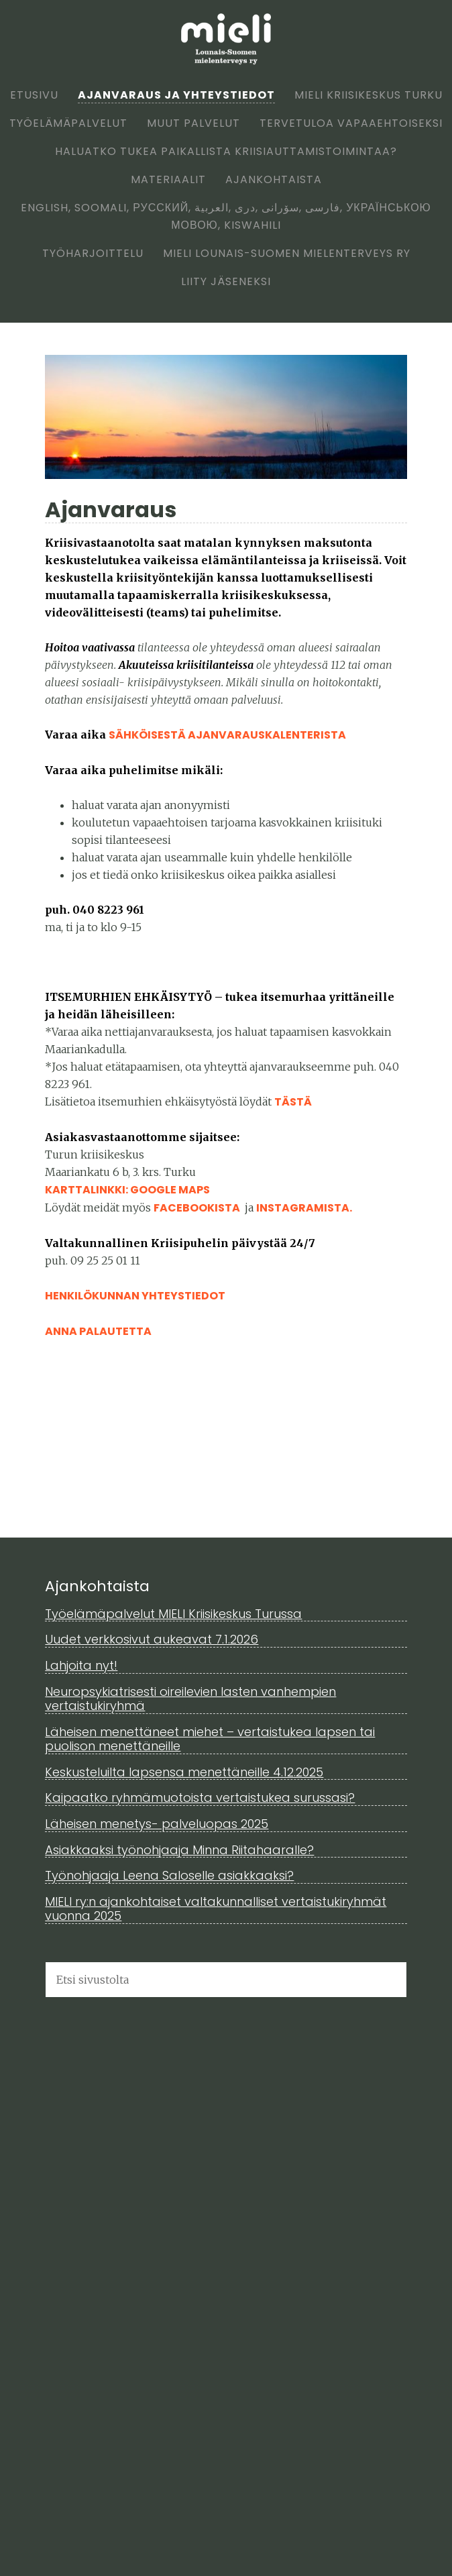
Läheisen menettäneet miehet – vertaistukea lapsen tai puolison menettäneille (210, 1739)
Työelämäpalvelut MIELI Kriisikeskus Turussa (173, 1613)
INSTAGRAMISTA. (304, 1208)
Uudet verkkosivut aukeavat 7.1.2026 (151, 1639)
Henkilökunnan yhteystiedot (135, 1295)
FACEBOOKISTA (198, 1208)
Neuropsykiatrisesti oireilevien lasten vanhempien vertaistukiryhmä (190, 1699)
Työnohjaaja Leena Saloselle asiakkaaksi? (169, 1875)
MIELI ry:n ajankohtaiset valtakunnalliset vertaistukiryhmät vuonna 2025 (215, 1909)
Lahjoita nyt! (81, 1665)
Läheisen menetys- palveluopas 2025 (156, 1823)
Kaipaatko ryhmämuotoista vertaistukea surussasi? (200, 1797)
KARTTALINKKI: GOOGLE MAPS (127, 1189)
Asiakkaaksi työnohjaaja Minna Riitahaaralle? (179, 1849)
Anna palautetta (98, 1331)
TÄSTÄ (293, 1102)
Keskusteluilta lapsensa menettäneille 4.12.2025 (184, 1772)
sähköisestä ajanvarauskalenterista (227, 735)
